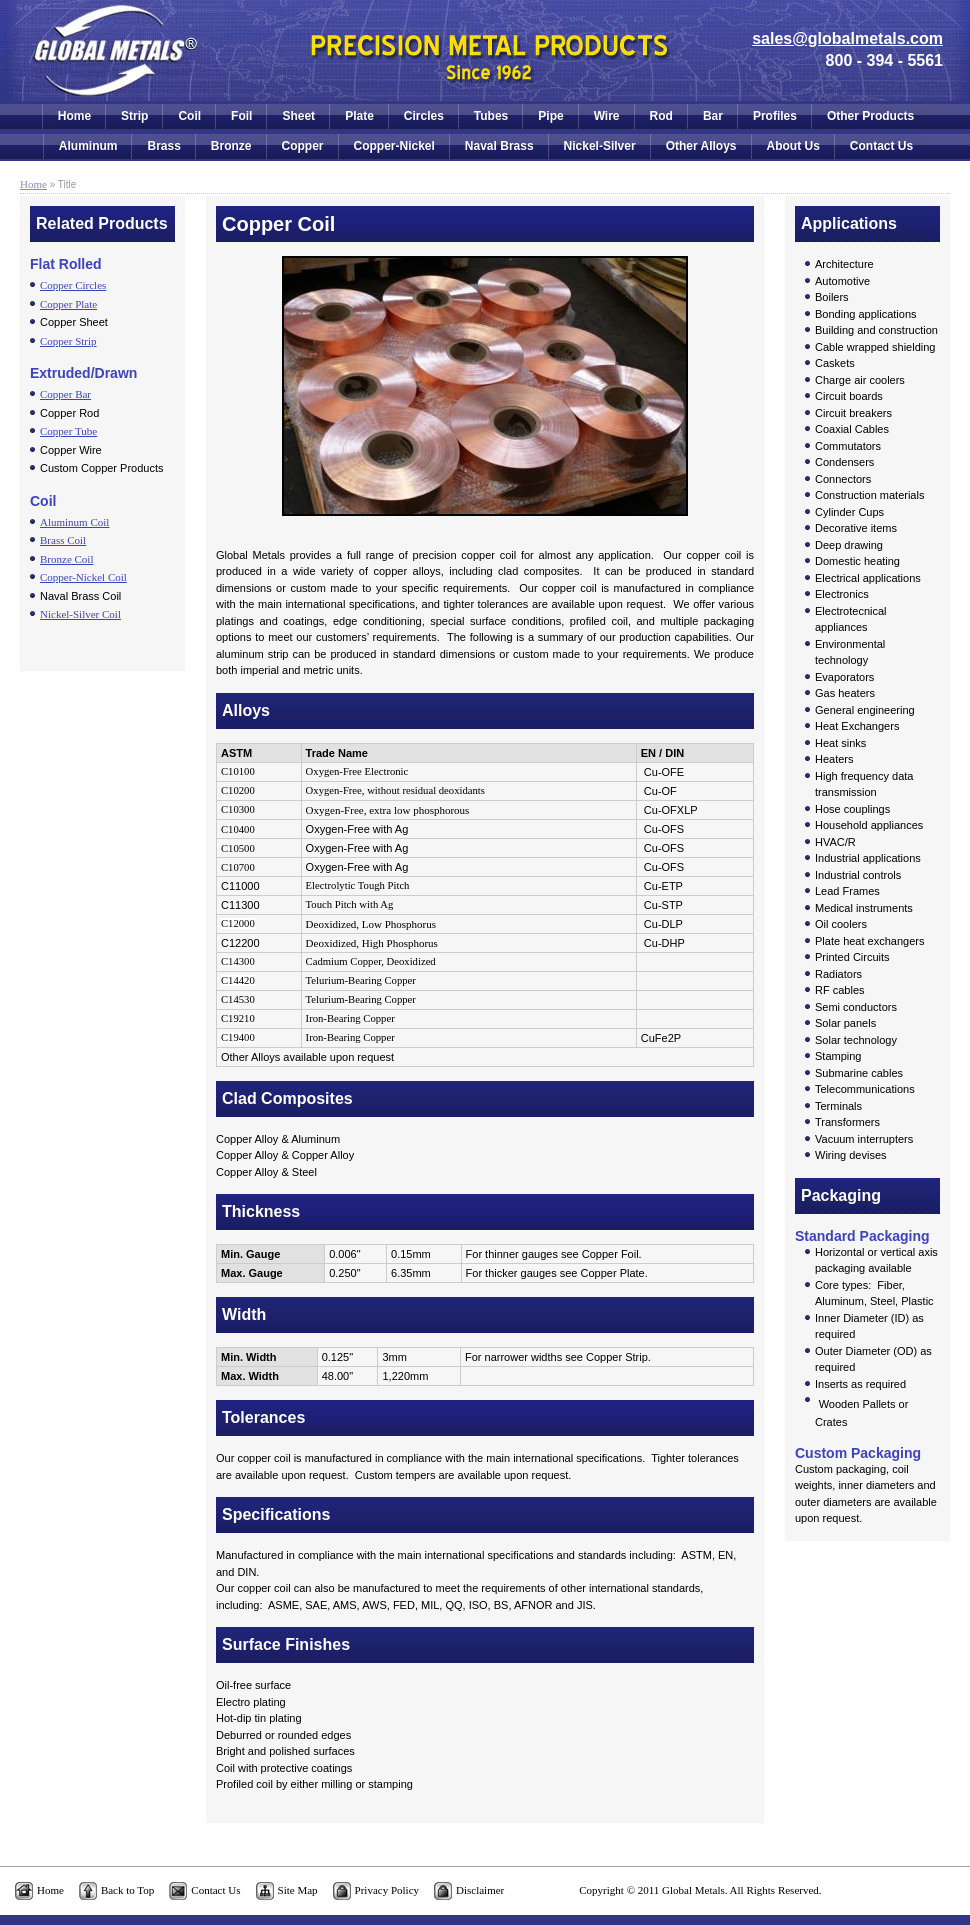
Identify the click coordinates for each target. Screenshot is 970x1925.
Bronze (231, 146)
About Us (793, 146)
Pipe (550, 116)
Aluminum (88, 146)
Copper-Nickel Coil (83, 577)
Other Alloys (701, 146)
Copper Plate (68, 304)
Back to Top (127, 1890)
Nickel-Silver (600, 146)
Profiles (775, 116)
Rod (661, 116)
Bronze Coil (66, 559)
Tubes (491, 116)
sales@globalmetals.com (847, 38)
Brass (163, 146)
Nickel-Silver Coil (80, 614)
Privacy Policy (387, 1890)
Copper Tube (68, 431)
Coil (189, 116)
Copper (303, 146)
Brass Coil (63, 540)
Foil (241, 116)
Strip (134, 116)
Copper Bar (65, 394)
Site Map (298, 1890)
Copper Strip (68, 341)
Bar (713, 116)
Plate (359, 116)
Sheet (298, 116)
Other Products (870, 116)
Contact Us (881, 146)
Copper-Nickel (394, 146)
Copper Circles (73, 285)
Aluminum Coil (74, 522)
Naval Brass (499, 146)
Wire (607, 116)
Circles (424, 116)
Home (74, 116)
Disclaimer (480, 1890)
